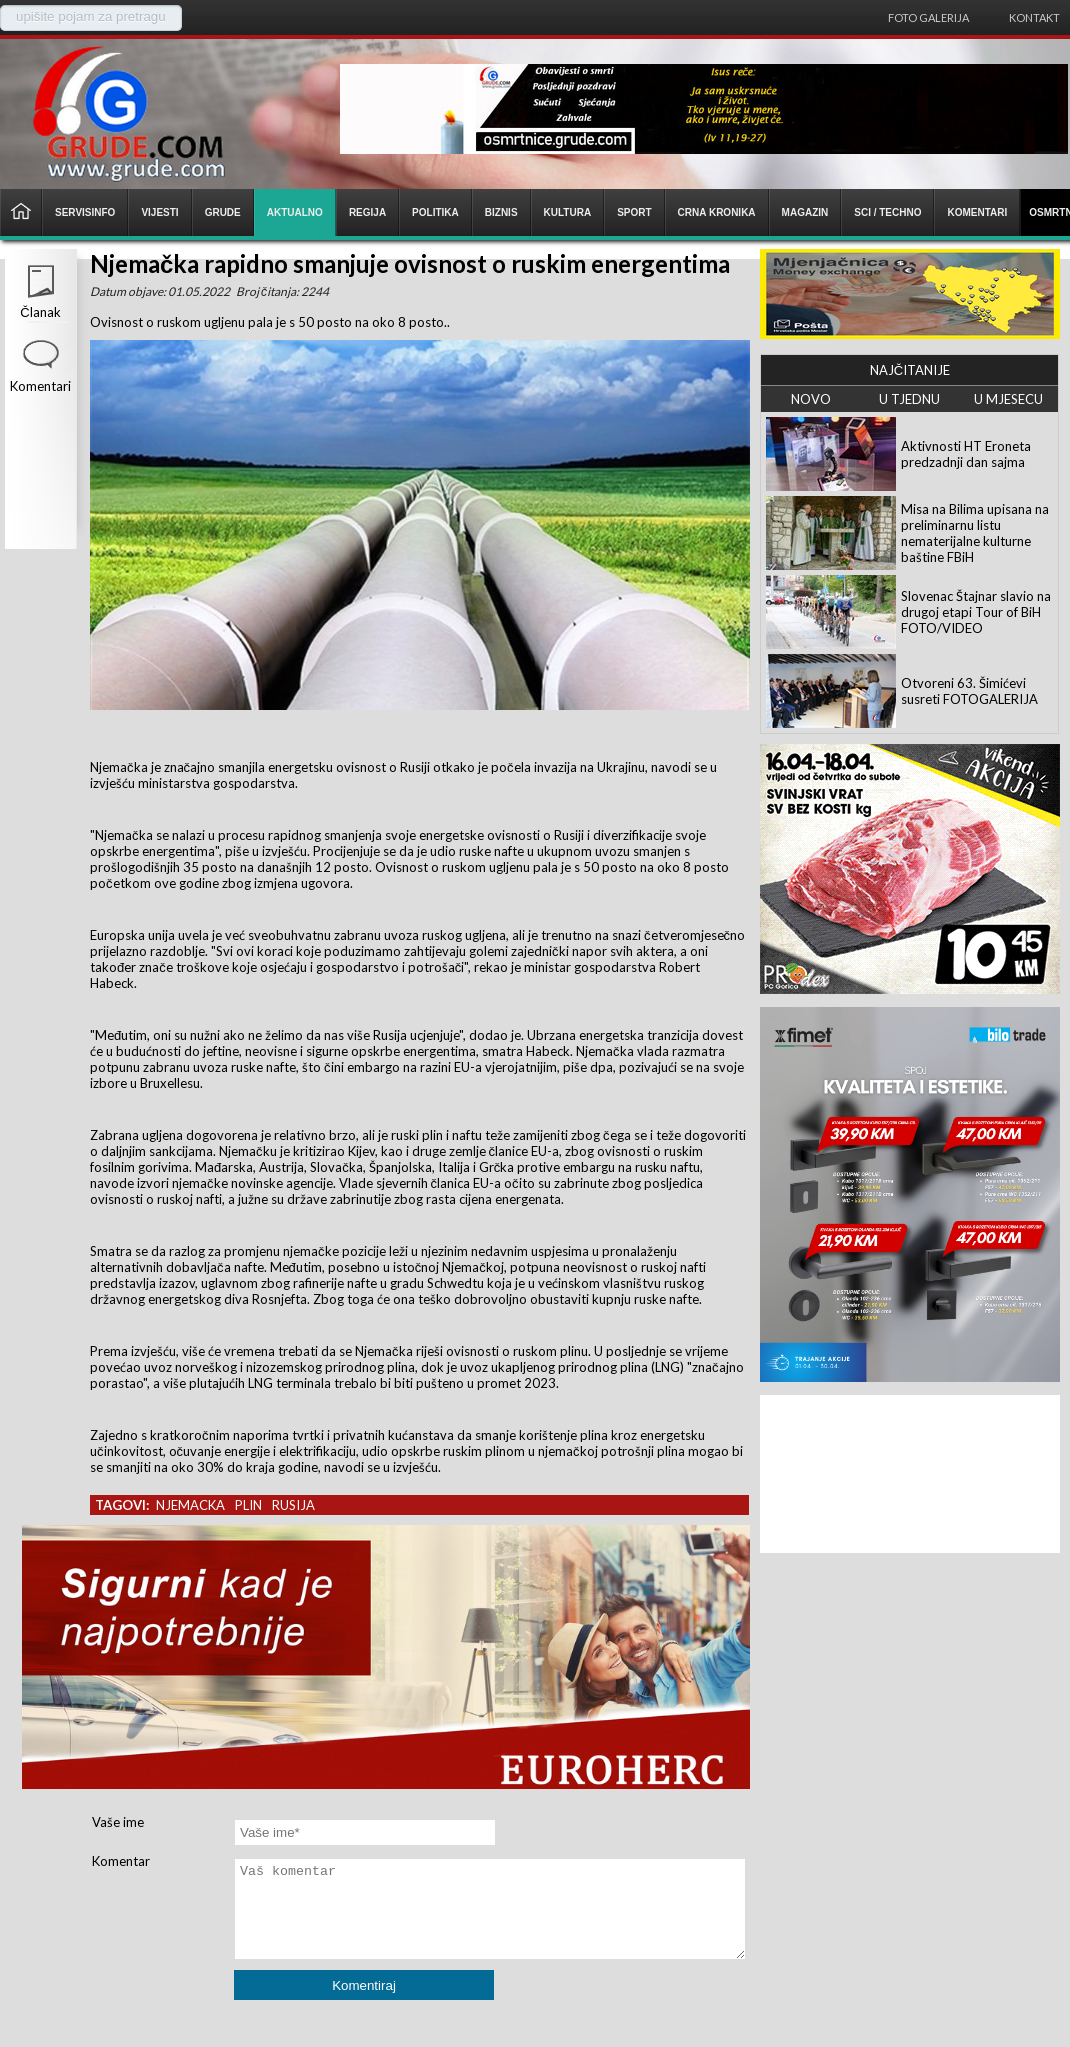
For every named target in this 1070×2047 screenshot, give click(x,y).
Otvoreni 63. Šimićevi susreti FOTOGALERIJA (969, 691)
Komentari (40, 386)
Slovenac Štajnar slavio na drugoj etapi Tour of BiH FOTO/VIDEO (976, 612)
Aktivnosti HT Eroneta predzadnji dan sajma (966, 454)
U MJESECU (1008, 399)
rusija (293, 1505)
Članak (40, 312)
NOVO (811, 399)
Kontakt (1034, 17)
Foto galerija (928, 17)
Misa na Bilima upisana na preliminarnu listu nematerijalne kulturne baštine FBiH (975, 533)
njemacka (190, 1505)
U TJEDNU (909, 399)
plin (248, 1505)
